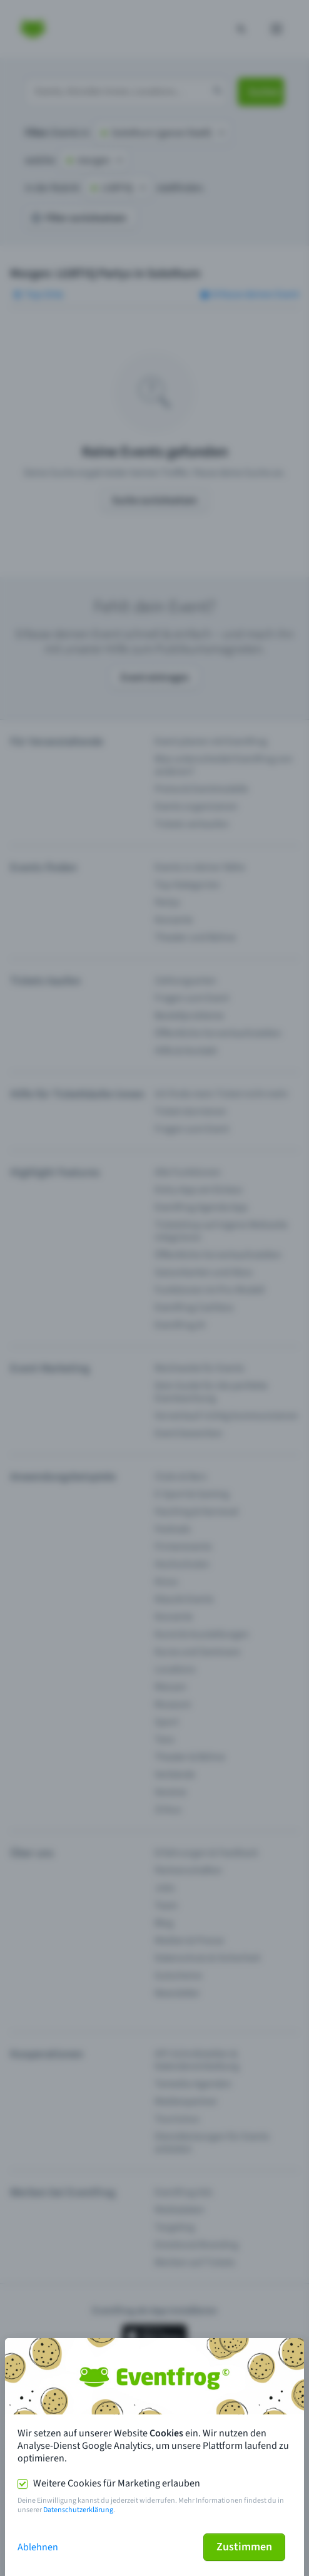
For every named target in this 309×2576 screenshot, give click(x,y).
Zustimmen (244, 2547)
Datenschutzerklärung (78, 2510)
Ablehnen (38, 2547)
